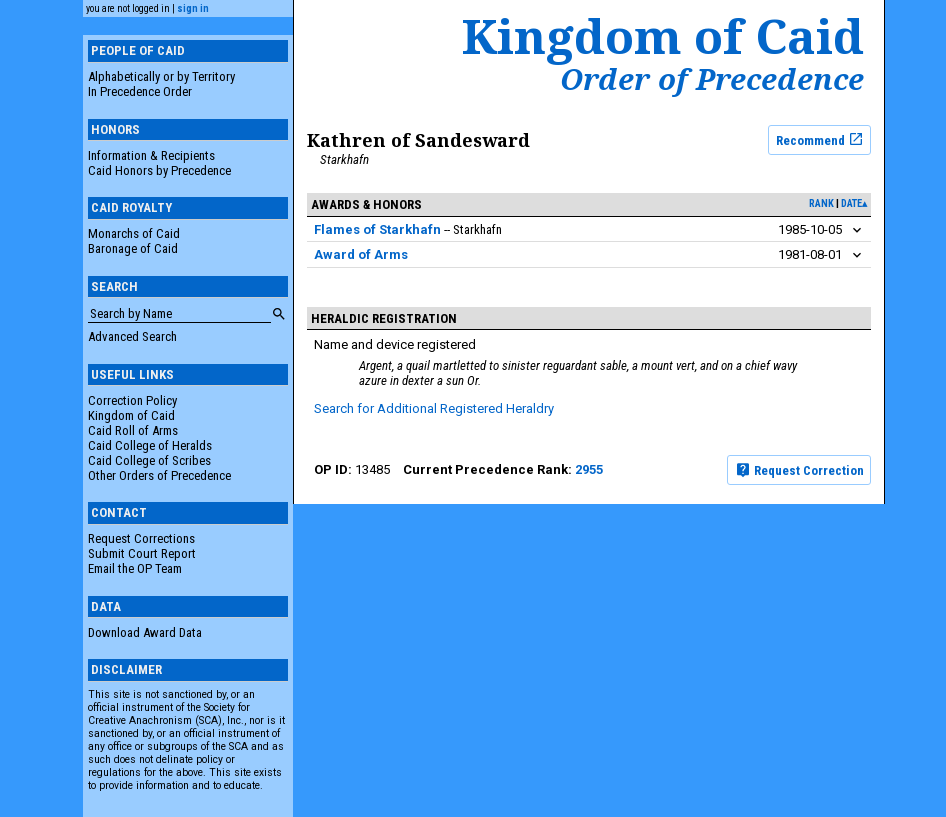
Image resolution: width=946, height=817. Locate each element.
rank (821, 203)
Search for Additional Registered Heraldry (434, 408)
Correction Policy (132, 400)
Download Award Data (145, 632)
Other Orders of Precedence (159, 475)
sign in (193, 8)
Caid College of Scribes (149, 460)
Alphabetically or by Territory (161, 76)
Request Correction (799, 470)
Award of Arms (361, 254)
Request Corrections (141, 538)
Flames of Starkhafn (377, 229)
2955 (589, 469)
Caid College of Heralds (150, 445)
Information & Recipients (151, 155)
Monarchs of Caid (134, 233)
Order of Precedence (712, 79)
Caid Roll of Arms (133, 430)
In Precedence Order (140, 91)
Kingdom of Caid (131, 415)
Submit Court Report (142, 553)
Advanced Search (132, 336)
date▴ (854, 203)
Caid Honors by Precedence (159, 170)
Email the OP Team (135, 568)
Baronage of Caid (133, 248)
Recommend (820, 139)
